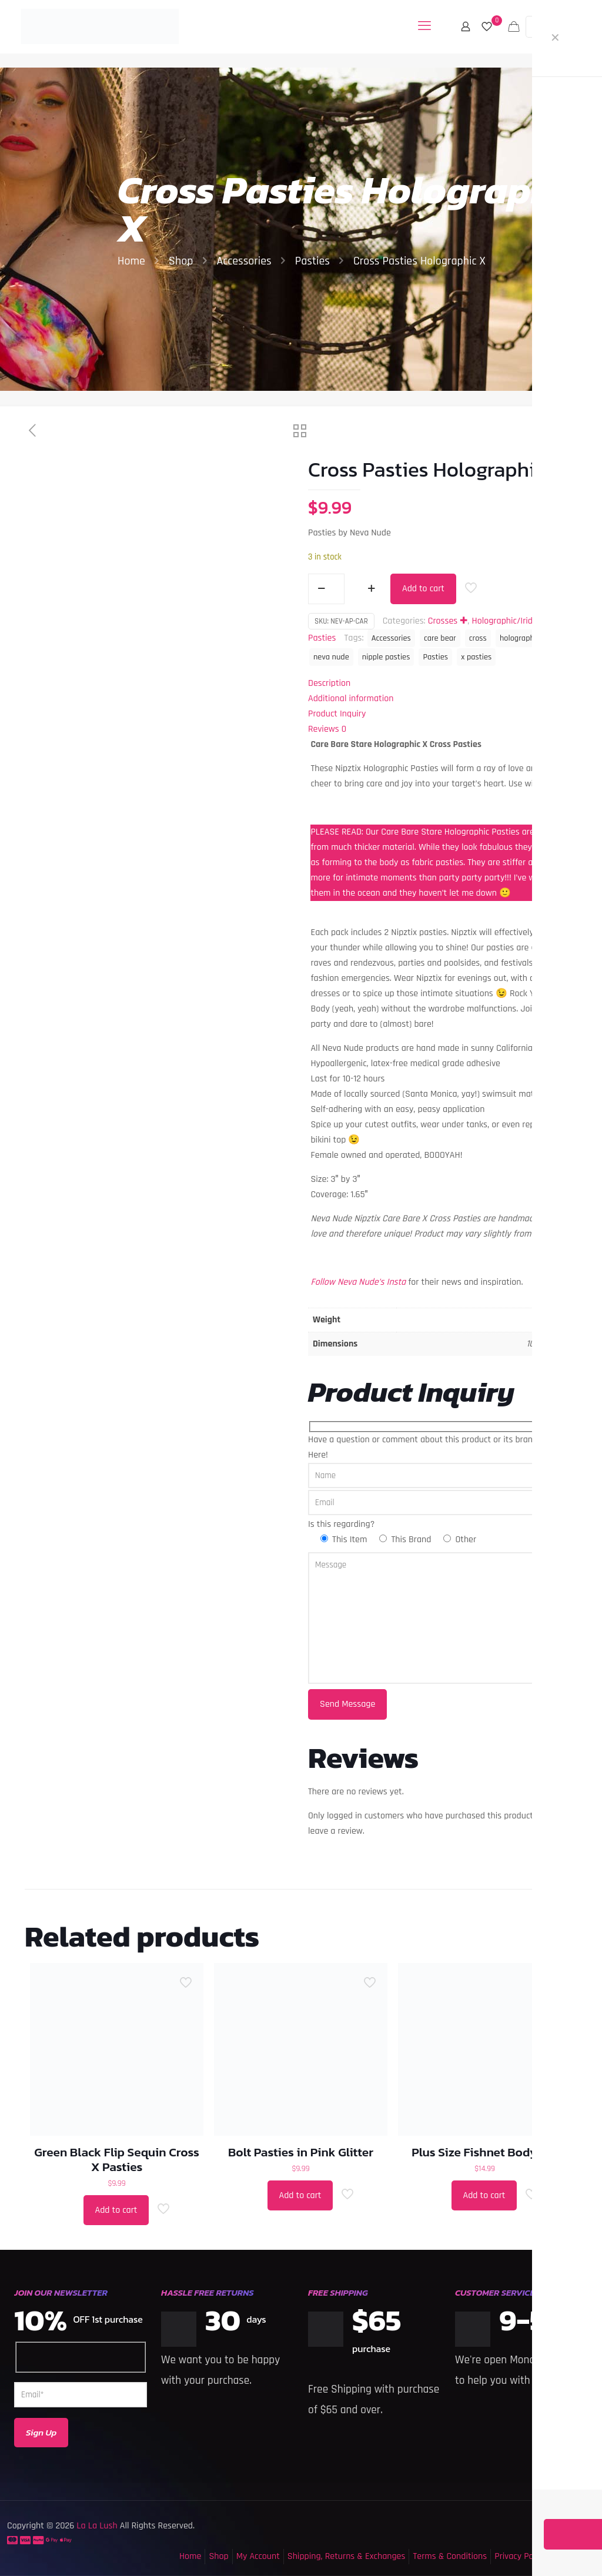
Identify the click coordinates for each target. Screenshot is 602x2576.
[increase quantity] (371, 589)
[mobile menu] (424, 26)
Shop (181, 261)
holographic (520, 638)
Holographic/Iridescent (515, 621)
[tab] (439, 683)
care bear (440, 638)
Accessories (243, 261)
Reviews (327, 729)
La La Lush (95, 2526)
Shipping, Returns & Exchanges (346, 2556)
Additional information (350, 698)
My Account (258, 2556)
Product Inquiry (337, 714)
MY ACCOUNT (557, 26)
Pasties (312, 261)
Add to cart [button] (116, 2210)
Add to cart (423, 588)
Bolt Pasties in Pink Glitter (300, 2152)
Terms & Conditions (450, 2556)
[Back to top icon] (545, 2552)
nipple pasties (386, 657)
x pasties (476, 657)
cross (478, 638)
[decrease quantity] (321, 589)
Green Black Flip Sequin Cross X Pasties (116, 2159)
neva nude (331, 657)
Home (131, 261)
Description (329, 683)
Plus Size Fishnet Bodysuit (485, 2152)
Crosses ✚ (448, 621)
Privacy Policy (520, 2556)
